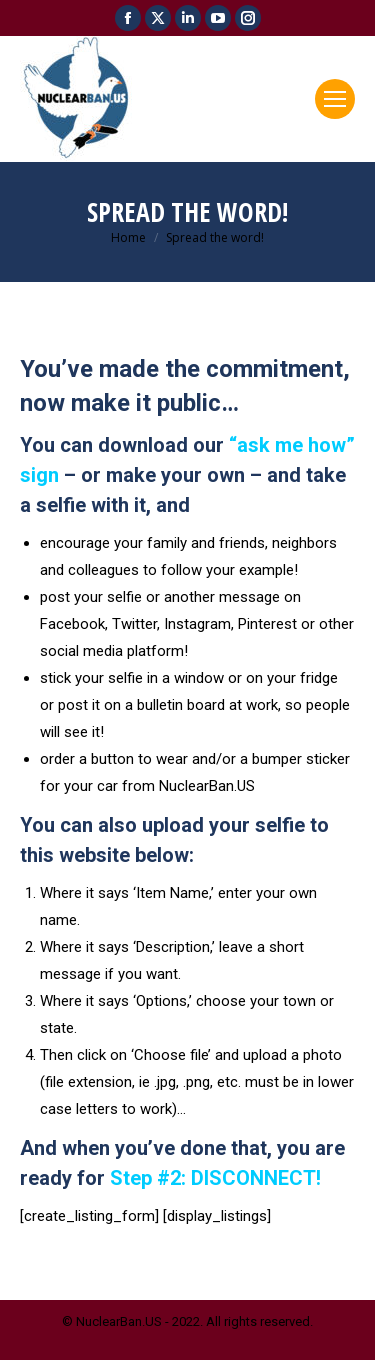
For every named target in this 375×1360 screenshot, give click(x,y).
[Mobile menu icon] (335, 99)
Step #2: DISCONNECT (213, 1178)
